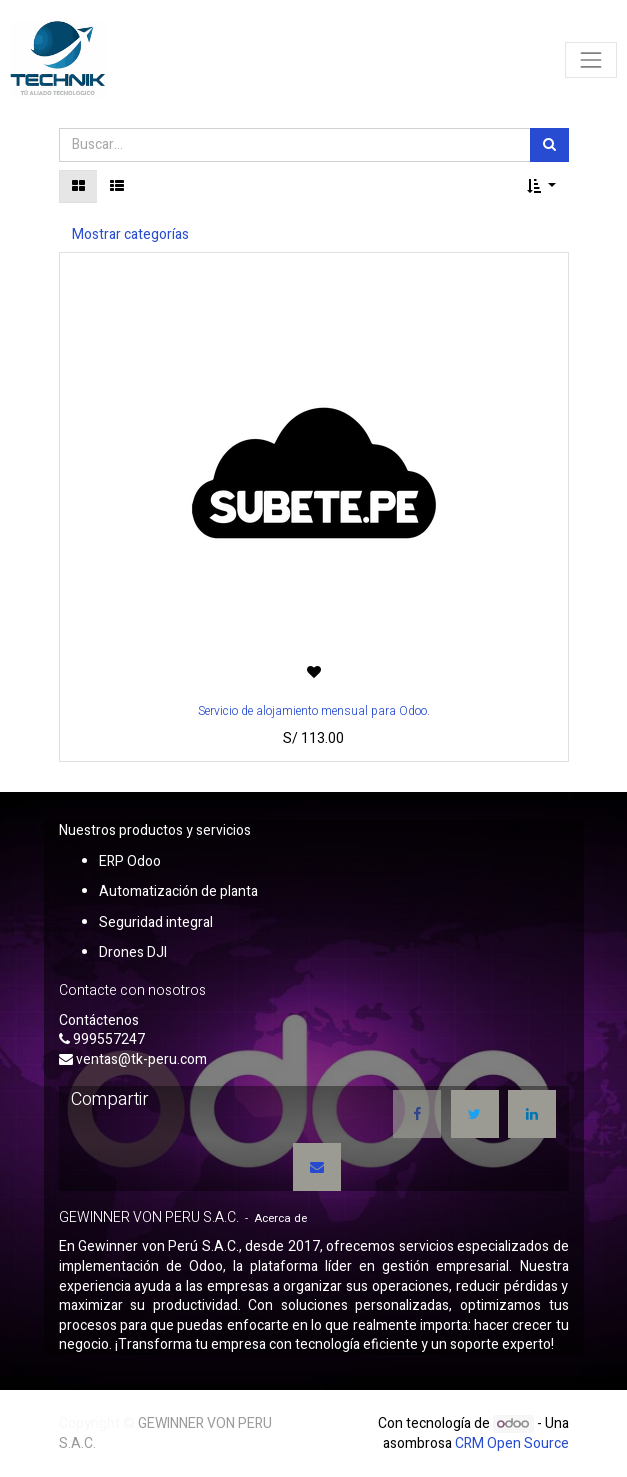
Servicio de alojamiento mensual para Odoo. (314, 711)
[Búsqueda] (549, 145)
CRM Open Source (512, 1443)
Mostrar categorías (130, 234)
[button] (541, 187)
